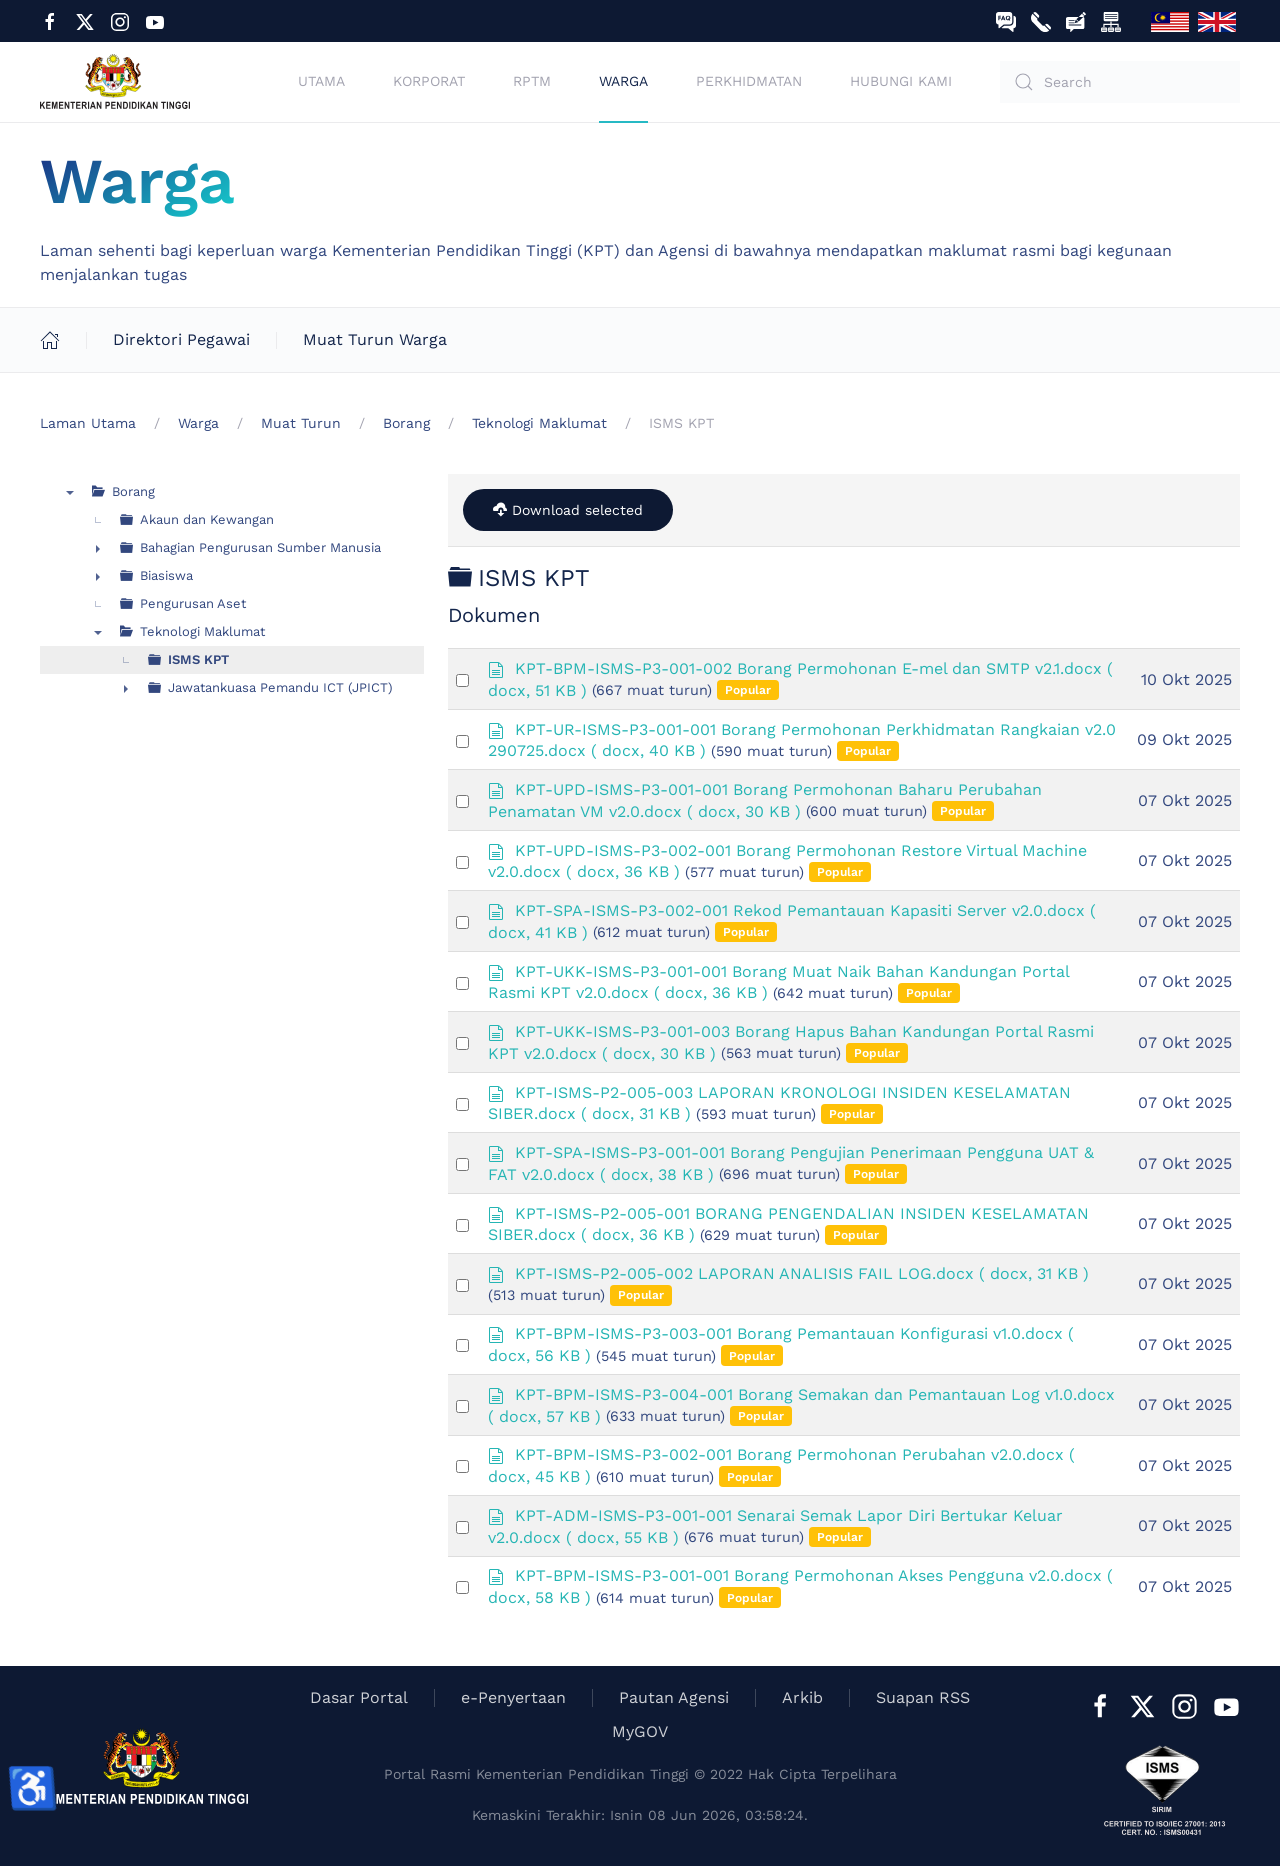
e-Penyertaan (513, 1697)
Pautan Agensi (674, 1697)
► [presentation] (98, 548)
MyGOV (640, 1731)
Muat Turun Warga (374, 339)
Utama (321, 81)
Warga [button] (623, 81)
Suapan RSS (923, 1697)
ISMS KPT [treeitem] (198, 659)
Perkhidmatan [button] (749, 81)
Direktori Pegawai (180, 339)
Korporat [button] (429, 81)
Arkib (802, 1697)
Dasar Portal (359, 1697)
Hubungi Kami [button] (901, 81)
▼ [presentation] (70, 492)
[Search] (1120, 82)
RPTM (532, 81)
